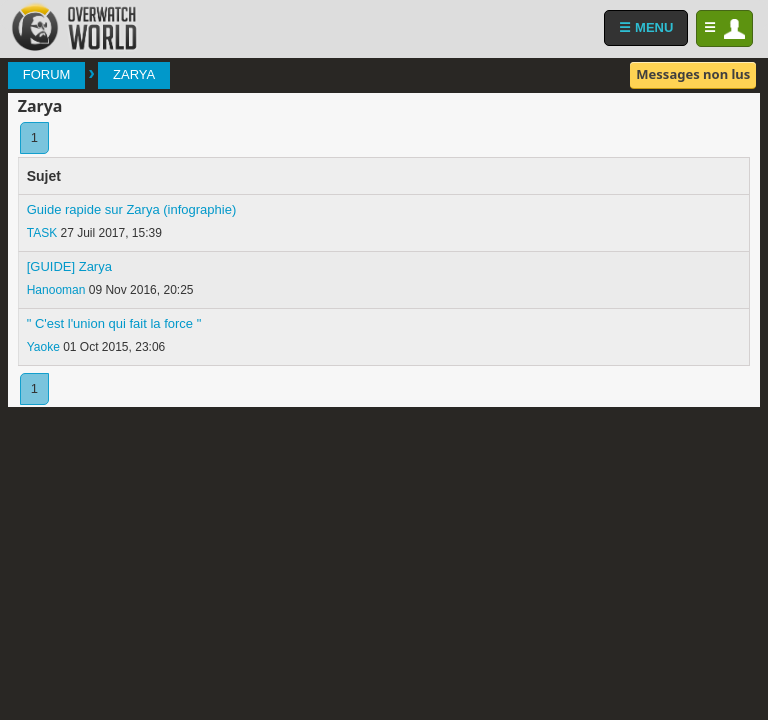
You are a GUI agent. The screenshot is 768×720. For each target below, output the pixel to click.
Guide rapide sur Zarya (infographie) (132, 209)
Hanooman (56, 290)
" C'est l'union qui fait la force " (114, 323)
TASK (42, 233)
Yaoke (43, 347)
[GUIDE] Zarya (69, 266)
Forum (47, 74)
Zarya (134, 74)
